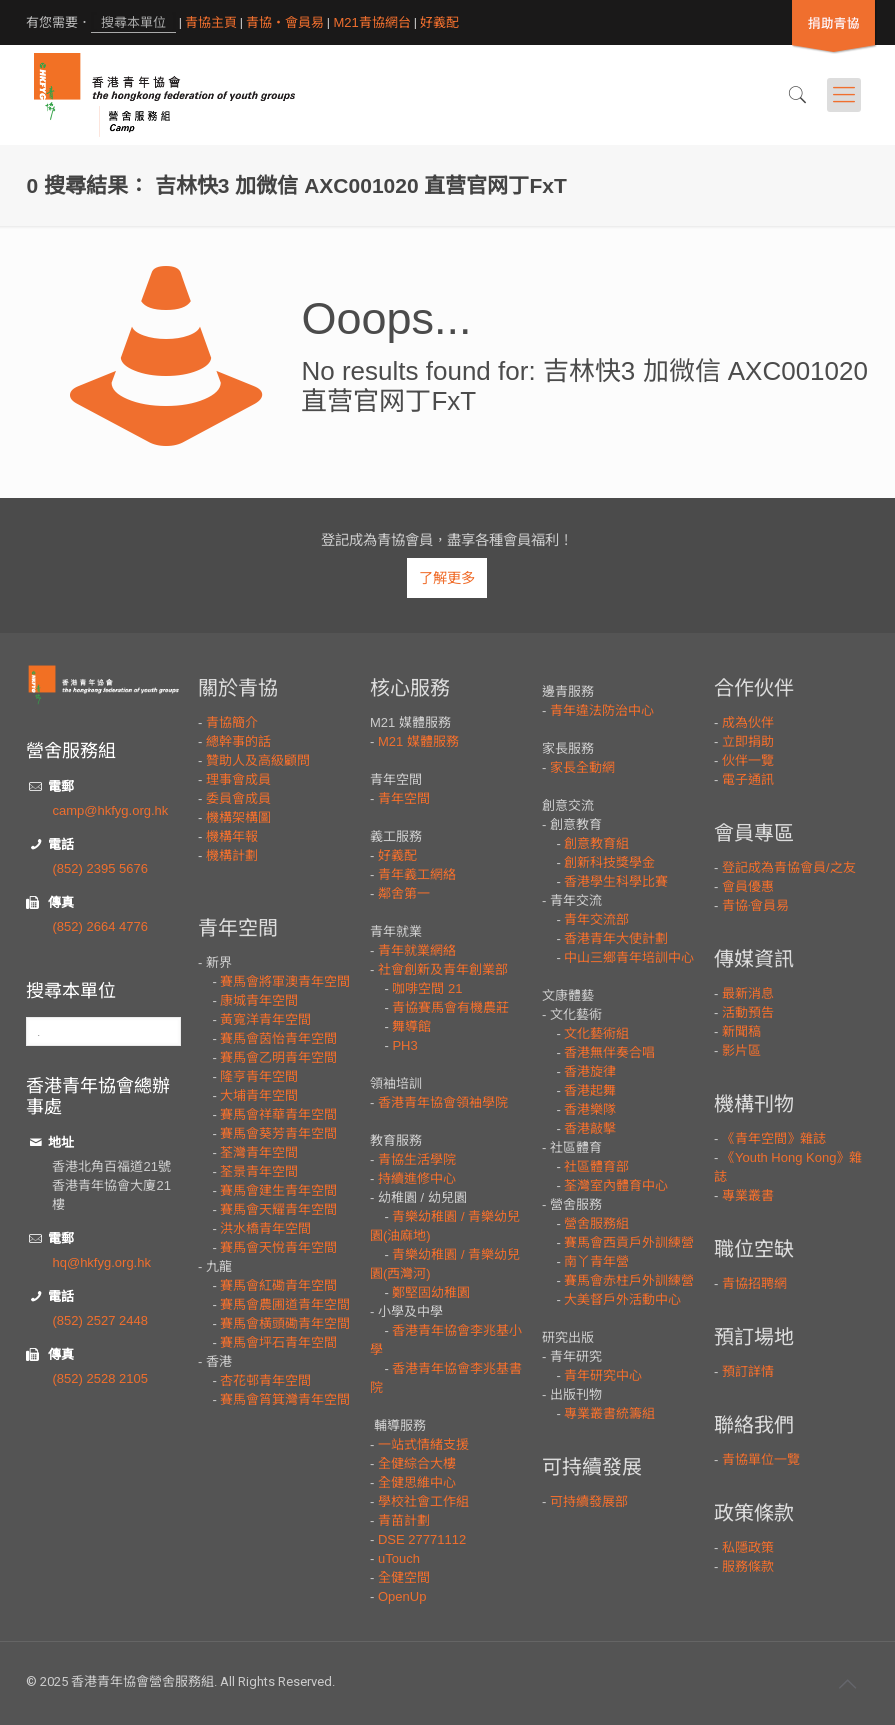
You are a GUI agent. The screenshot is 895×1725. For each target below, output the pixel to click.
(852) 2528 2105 (99, 1378)
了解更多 (447, 578)
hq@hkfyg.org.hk (101, 1262)
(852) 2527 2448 (99, 1320)
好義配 (439, 22)
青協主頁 (211, 22)
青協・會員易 (285, 22)
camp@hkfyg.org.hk (110, 810)
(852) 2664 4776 (99, 926)
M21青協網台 (371, 22)
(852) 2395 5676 (99, 868)
